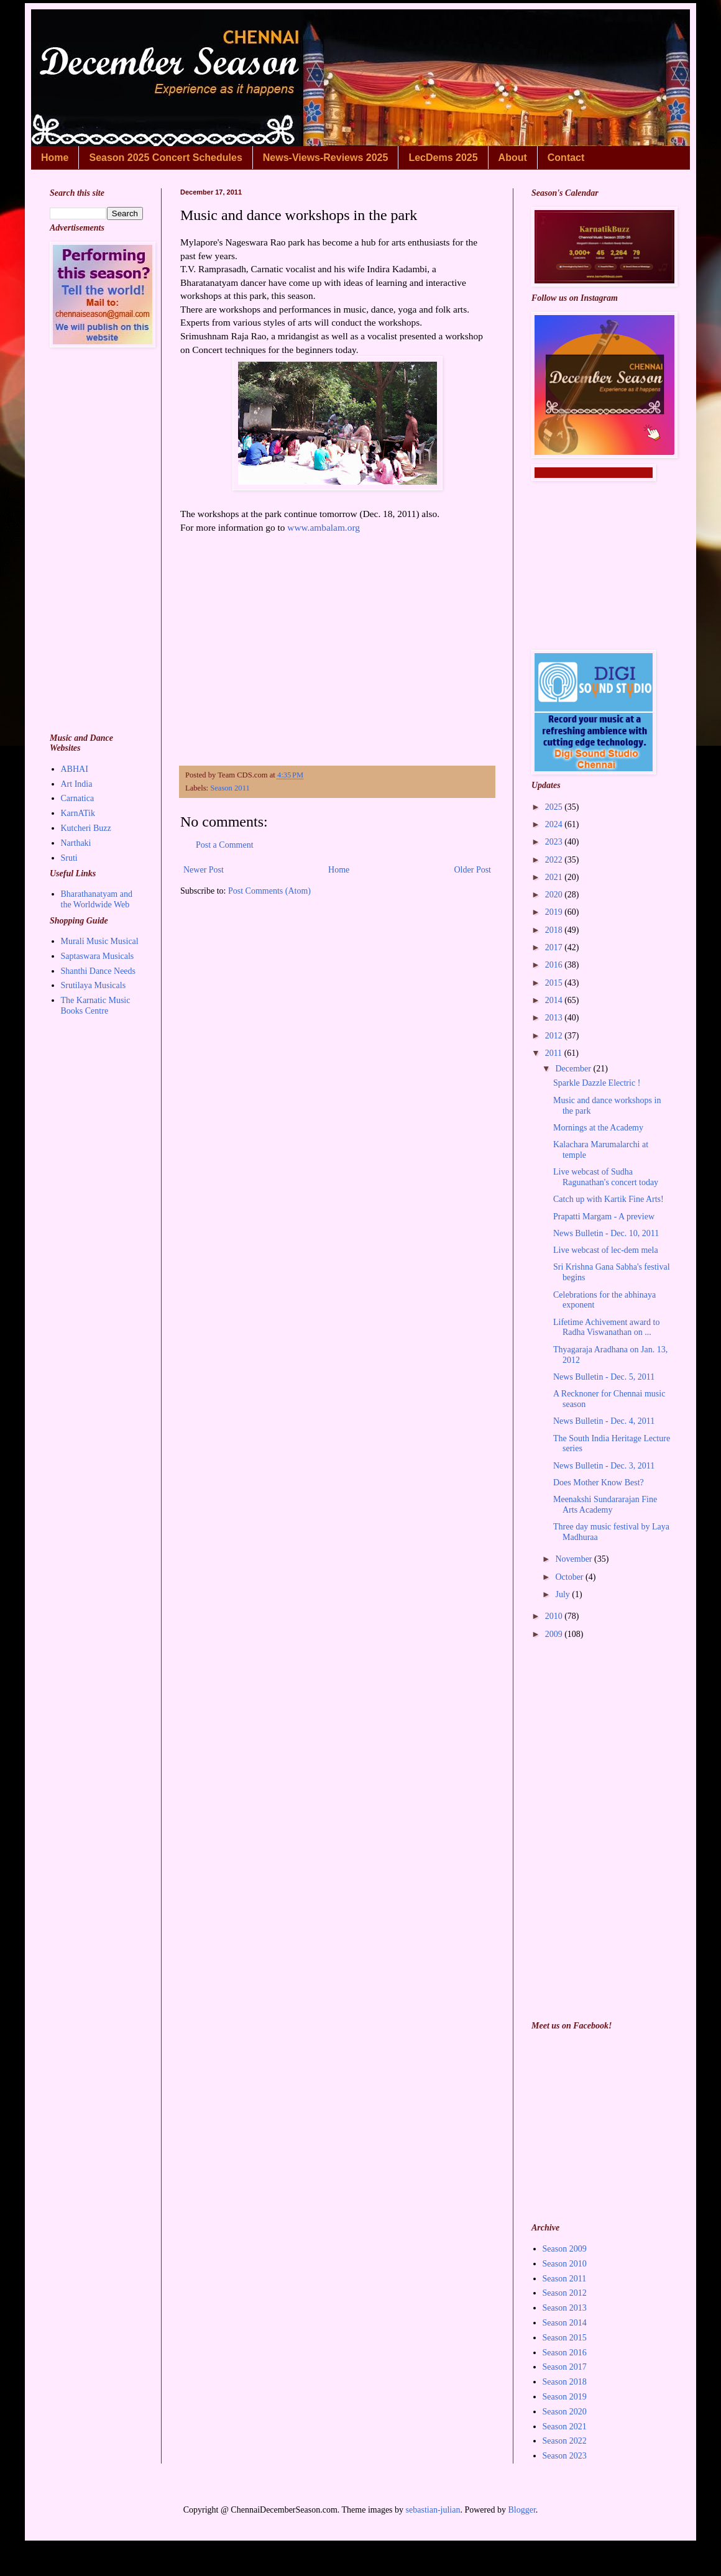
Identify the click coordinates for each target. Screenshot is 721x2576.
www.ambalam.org (323, 527)
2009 (555, 1634)
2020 (555, 894)
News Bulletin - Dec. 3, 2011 (603, 1465)
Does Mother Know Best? (598, 1482)
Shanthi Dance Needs (98, 971)
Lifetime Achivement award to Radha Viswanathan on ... (606, 1327)
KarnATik (78, 813)
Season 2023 (565, 2455)
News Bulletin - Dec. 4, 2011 (603, 1421)
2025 (555, 807)
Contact (566, 157)
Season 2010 (565, 2263)
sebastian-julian (433, 2509)
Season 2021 (565, 2426)
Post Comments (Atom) (269, 891)
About (512, 157)
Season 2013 (565, 2307)
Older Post (473, 869)
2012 (555, 1035)
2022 (555, 859)
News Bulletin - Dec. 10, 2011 (606, 1233)
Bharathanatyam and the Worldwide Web (96, 899)
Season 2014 (565, 2322)
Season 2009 (565, 2248)
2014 (555, 1000)
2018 (555, 930)
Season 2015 (565, 2337)
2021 (555, 877)
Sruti (69, 858)
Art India (77, 784)
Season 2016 (565, 2352)
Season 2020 (565, 2411)
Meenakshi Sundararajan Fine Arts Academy (605, 1505)
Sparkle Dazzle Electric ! (596, 1083)
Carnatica (77, 798)
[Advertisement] (337, 643)
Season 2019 (565, 2396)
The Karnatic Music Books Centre (96, 1005)
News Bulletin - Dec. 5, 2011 (603, 1377)
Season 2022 (565, 2440)
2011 (554, 1053)
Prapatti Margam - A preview (603, 1216)
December (574, 1068)
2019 (555, 912)
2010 (555, 1616)
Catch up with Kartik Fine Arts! (608, 1199)
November (574, 1559)
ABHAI (74, 769)
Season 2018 (565, 2381)
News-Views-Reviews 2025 (325, 157)
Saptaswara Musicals (97, 956)
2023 (555, 841)
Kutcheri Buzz (86, 828)
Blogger (521, 2509)
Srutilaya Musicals (93, 985)
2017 (555, 947)
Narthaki (76, 843)
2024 (555, 824)
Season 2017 (565, 2367)
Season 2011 (230, 788)
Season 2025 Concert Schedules (165, 157)
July (563, 1594)
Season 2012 (565, 2293)
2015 (555, 983)
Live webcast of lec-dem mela (605, 1250)
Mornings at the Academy (598, 1127)
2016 (555, 964)
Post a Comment (225, 845)
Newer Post (203, 869)
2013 (555, 1017)
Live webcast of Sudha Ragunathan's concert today (605, 1177)
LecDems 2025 (442, 157)
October (570, 1577)
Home (54, 157)
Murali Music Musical (100, 941)
